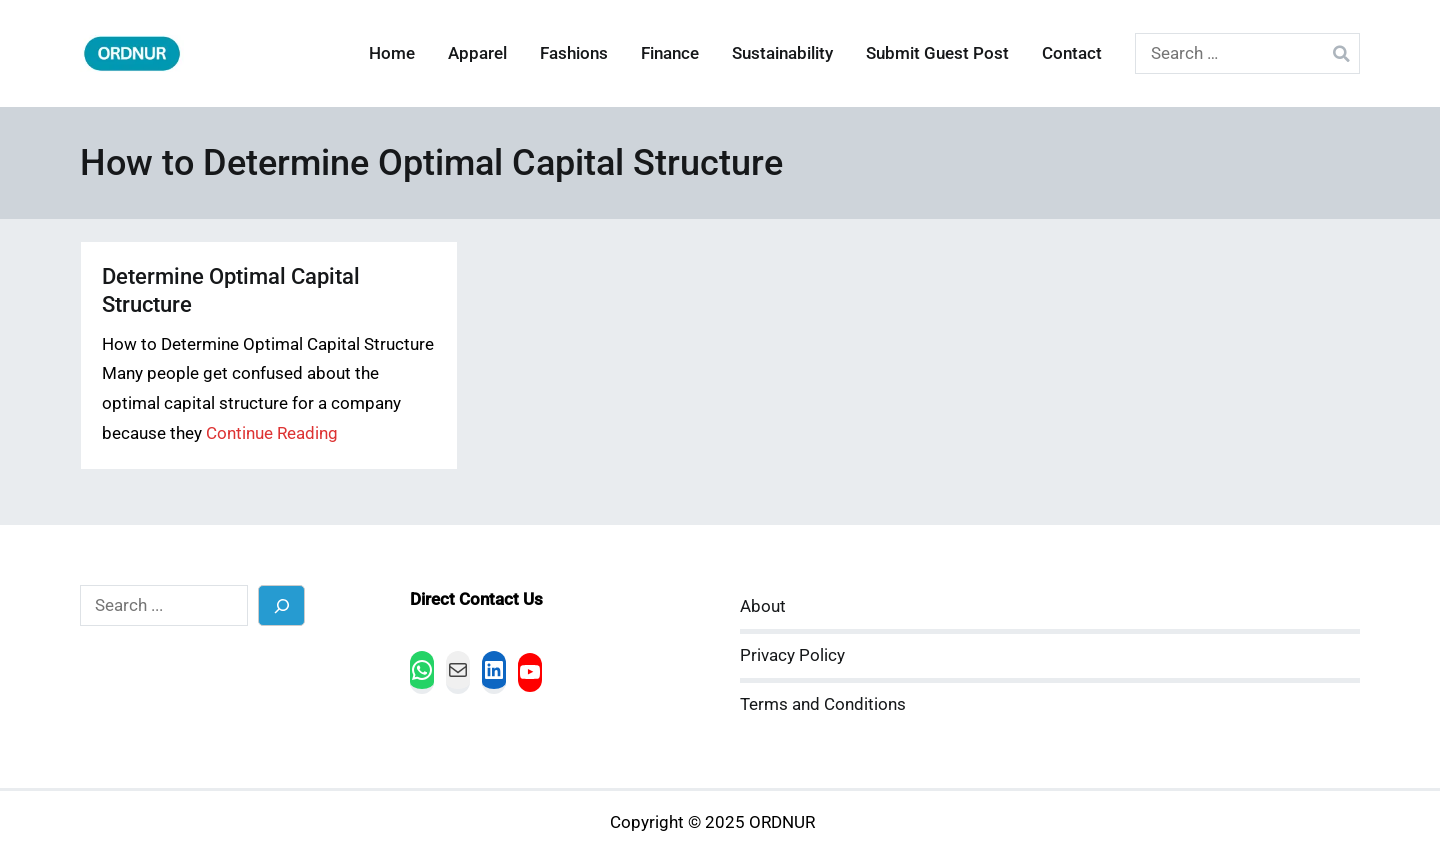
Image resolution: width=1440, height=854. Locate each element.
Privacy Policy (792, 655)
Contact (1072, 53)
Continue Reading (272, 433)
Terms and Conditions (823, 704)
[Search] (281, 605)
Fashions (574, 53)
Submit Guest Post (937, 53)
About (763, 606)
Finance (670, 53)
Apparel (477, 53)
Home (392, 53)
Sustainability (782, 53)
